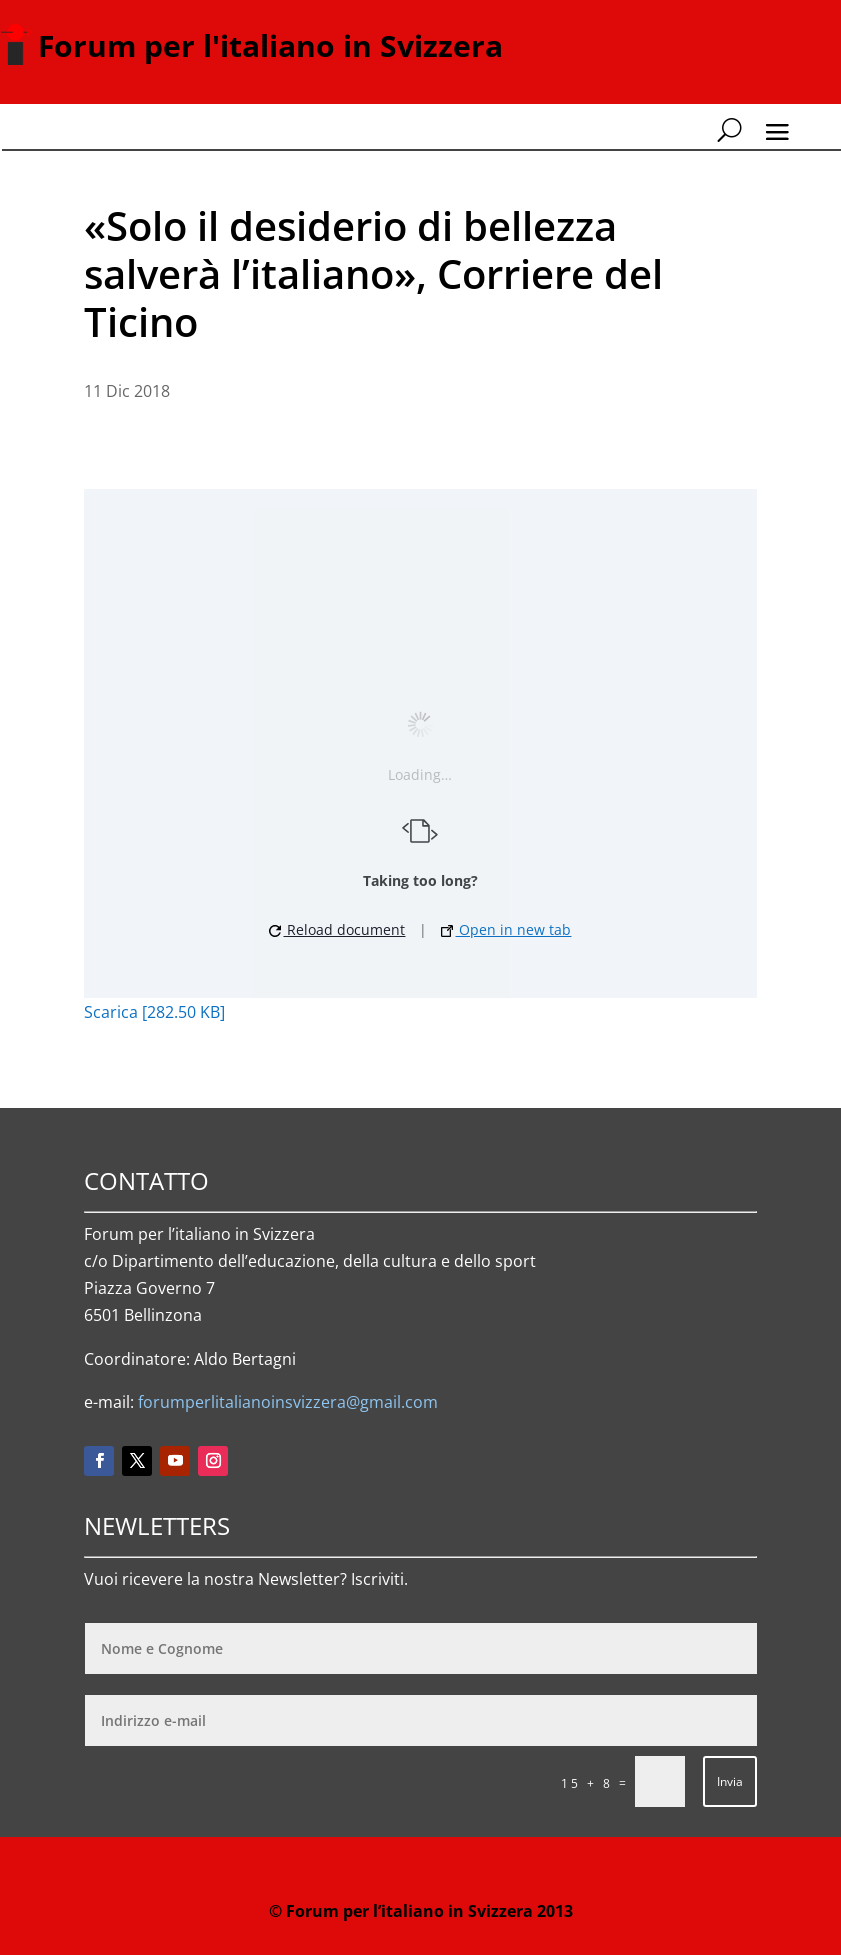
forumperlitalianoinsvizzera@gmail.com (288, 1402)
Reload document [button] (337, 929)
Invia (730, 1781)
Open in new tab (506, 929)
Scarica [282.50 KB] (154, 1012)
